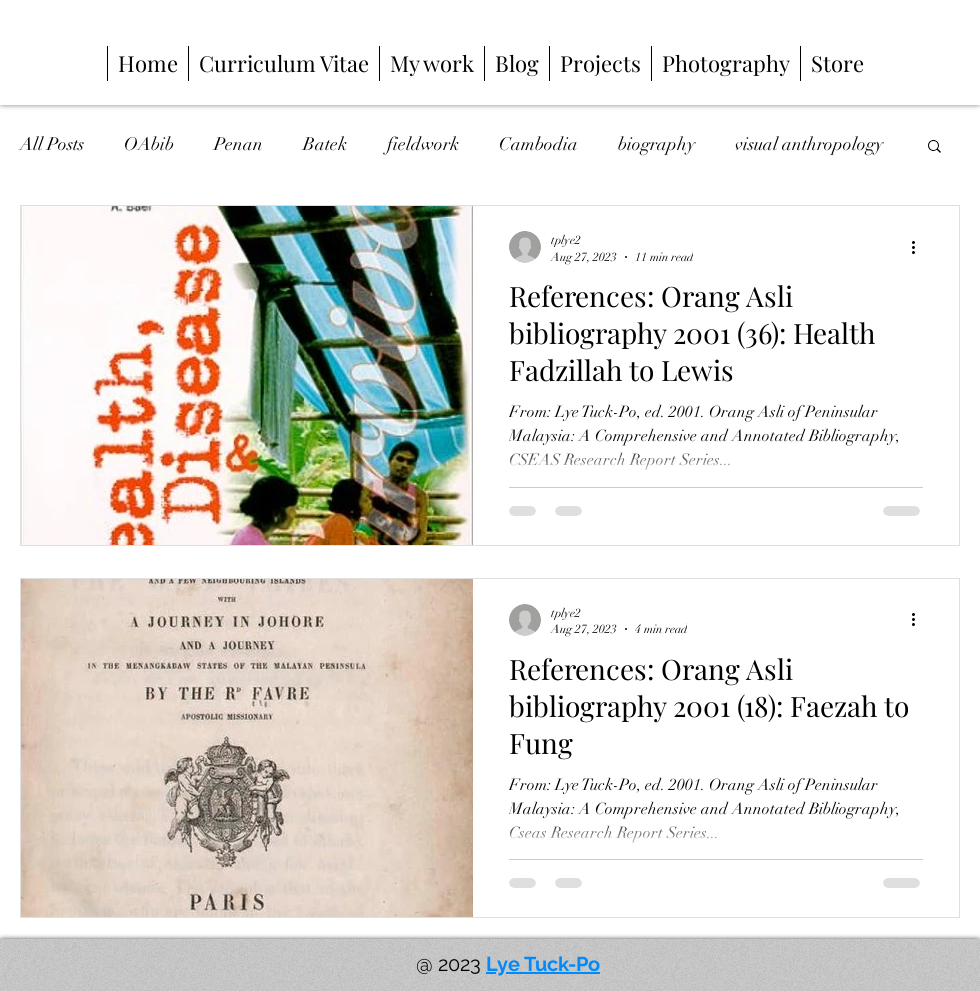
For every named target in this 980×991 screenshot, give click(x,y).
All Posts (52, 144)
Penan (238, 144)
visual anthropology (809, 144)
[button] (934, 147)
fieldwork (423, 144)
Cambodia (538, 144)
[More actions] (920, 247)
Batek (325, 144)
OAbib (149, 144)
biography (656, 144)
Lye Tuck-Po (543, 964)
